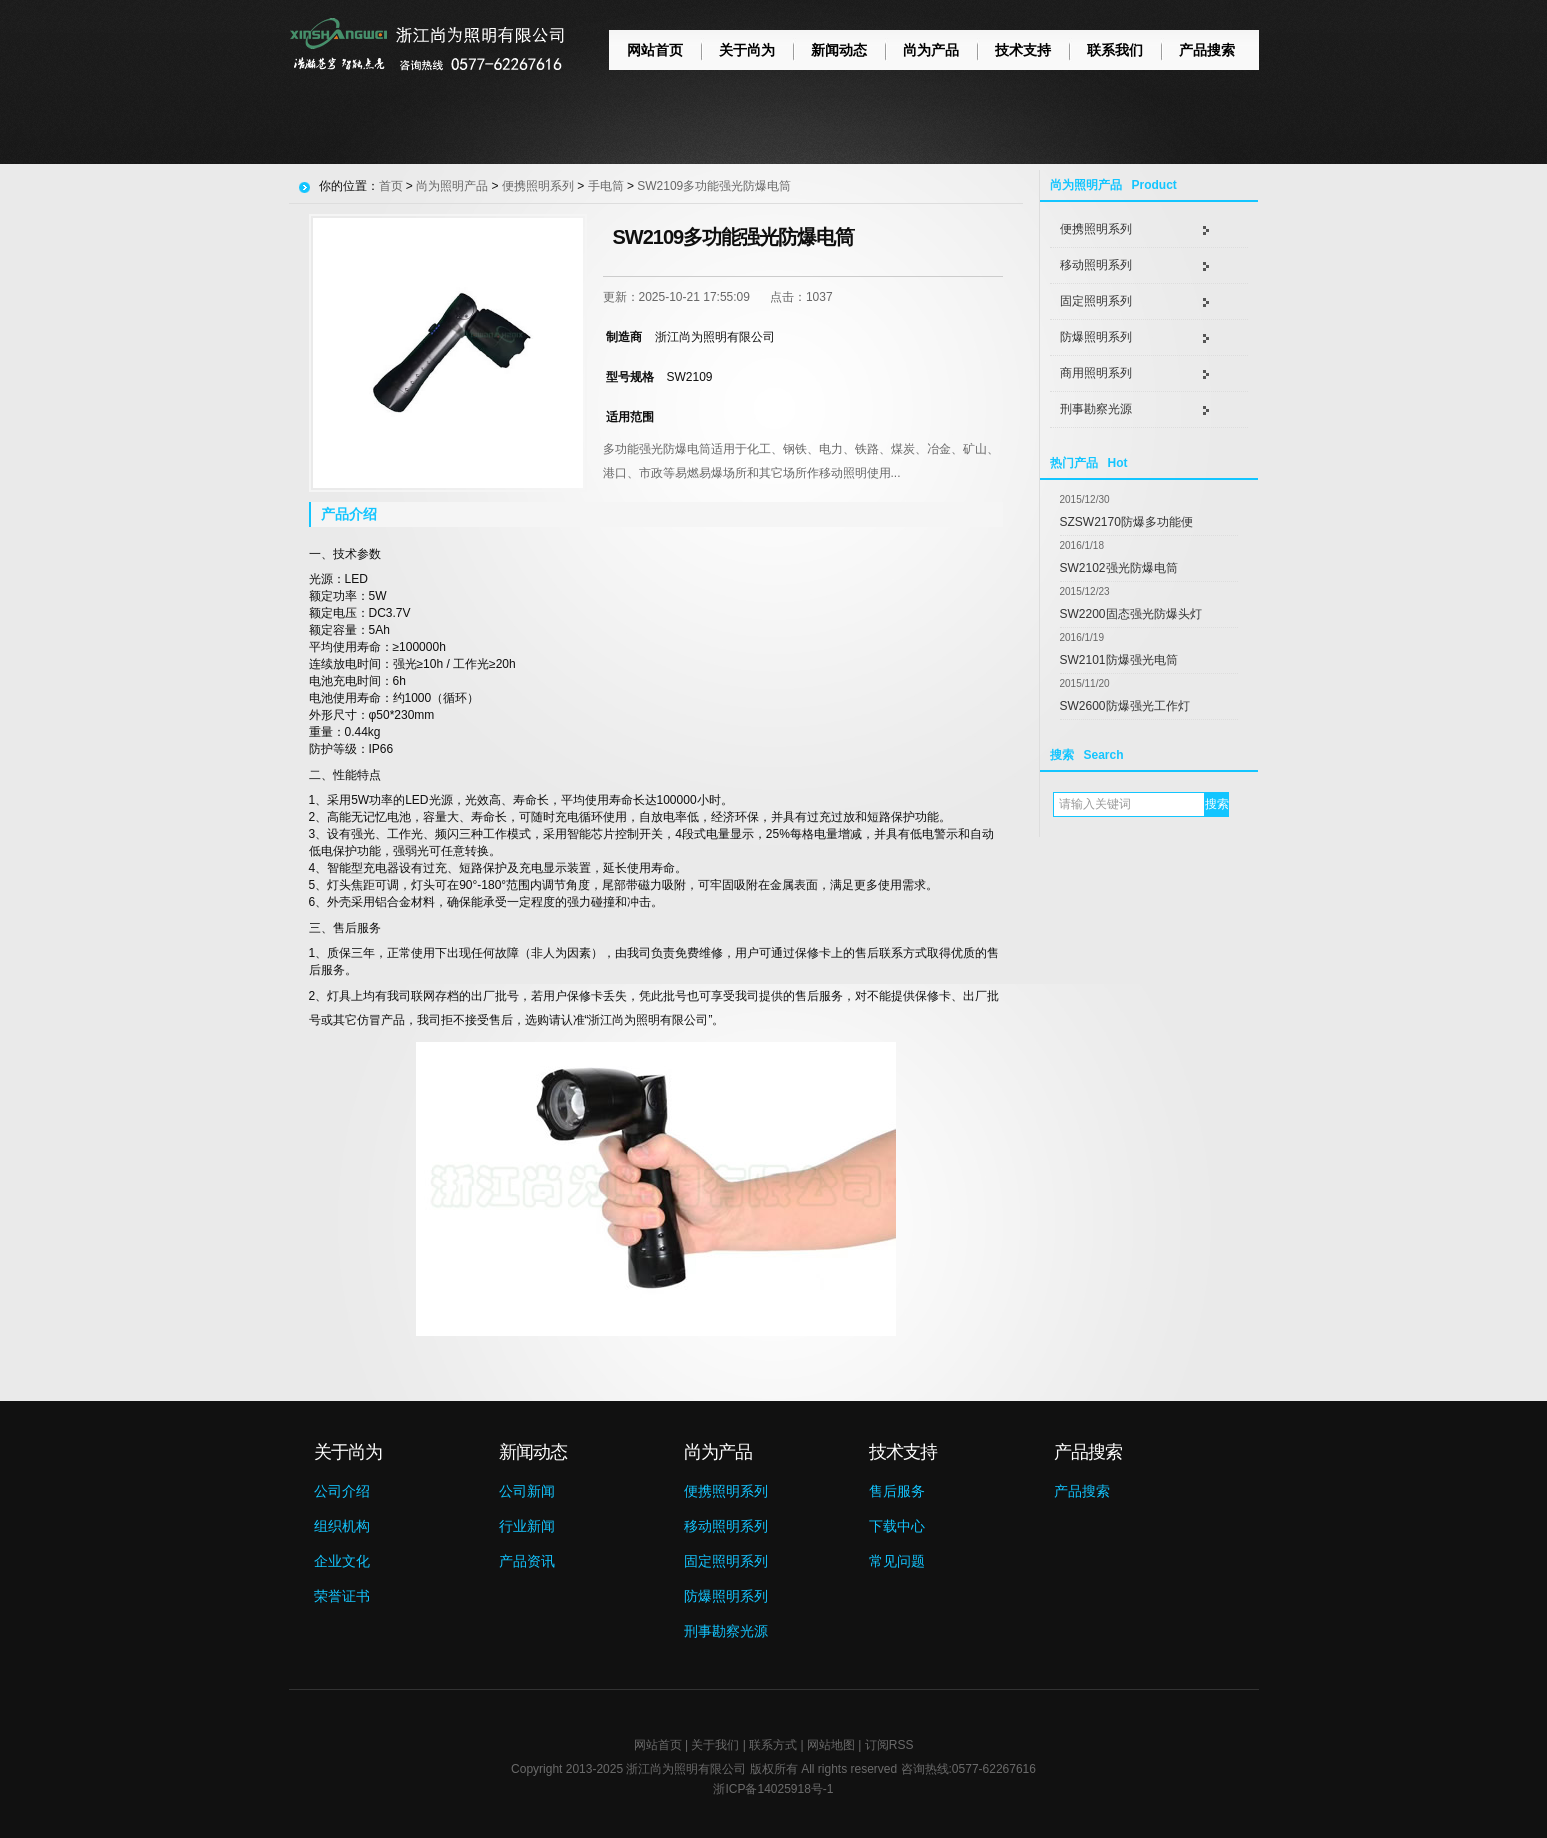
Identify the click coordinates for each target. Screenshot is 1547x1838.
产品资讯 (527, 1561)
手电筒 (606, 186)
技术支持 (1023, 50)
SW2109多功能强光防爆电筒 (714, 186)
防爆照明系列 (1096, 337)
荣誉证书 (342, 1596)
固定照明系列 (1096, 301)
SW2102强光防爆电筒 (1119, 568)
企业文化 (342, 1561)
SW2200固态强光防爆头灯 (1131, 614)
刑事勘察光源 (1096, 409)
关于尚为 (747, 50)
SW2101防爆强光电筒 (1119, 660)
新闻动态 (839, 50)
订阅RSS (889, 1745)
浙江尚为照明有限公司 (686, 1769)
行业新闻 (527, 1526)
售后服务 (897, 1491)
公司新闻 (527, 1491)
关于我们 (715, 1745)
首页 (391, 186)
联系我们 (1115, 50)
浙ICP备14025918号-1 (773, 1789)
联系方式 (773, 1745)
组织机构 (342, 1526)
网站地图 (831, 1745)
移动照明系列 (1096, 265)
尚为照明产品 (452, 186)
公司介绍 (342, 1491)
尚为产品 (931, 50)
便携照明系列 (1096, 229)
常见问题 (897, 1561)
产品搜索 (1207, 50)
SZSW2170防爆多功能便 (1126, 522)
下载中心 (897, 1526)
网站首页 (655, 50)
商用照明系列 (1096, 373)
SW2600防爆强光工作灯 (1125, 706)
